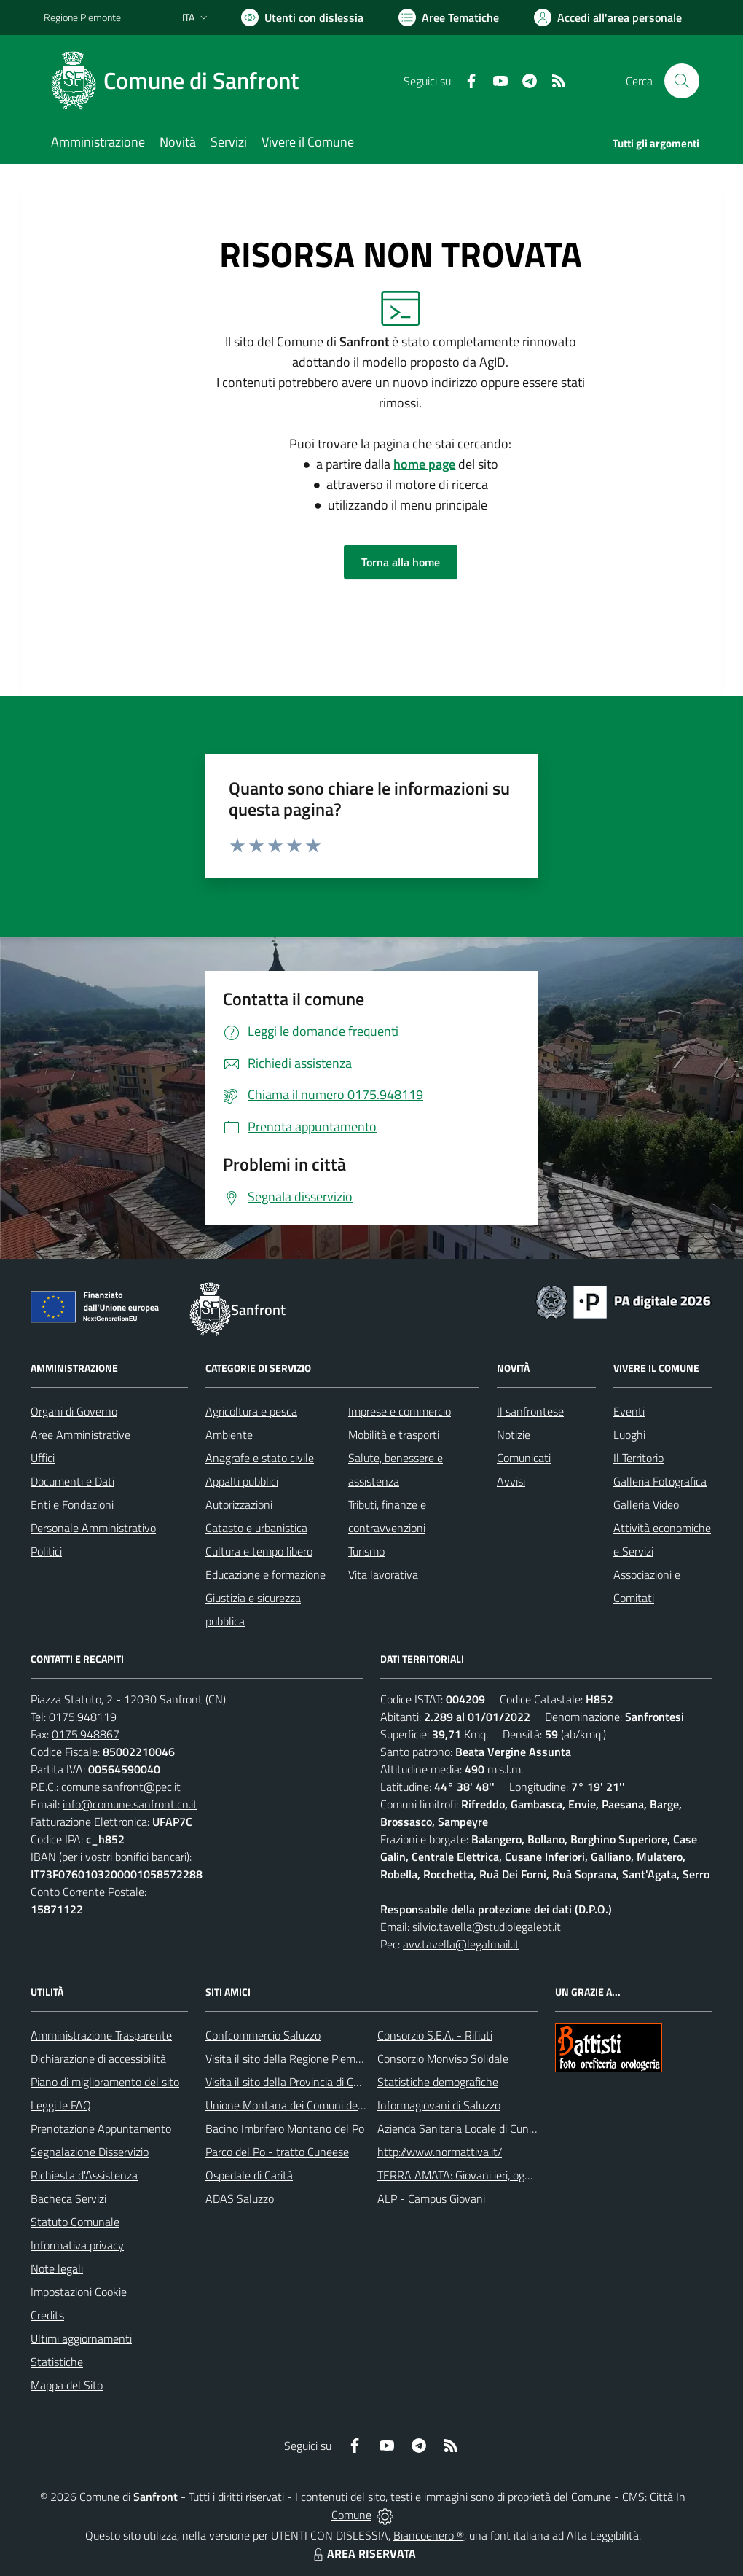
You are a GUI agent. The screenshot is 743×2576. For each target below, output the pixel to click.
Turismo (366, 1551)
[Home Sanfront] (180, 81)
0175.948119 (83, 1716)
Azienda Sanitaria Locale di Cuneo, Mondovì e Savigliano (512, 2128)
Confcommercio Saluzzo (263, 2035)
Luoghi (629, 1434)
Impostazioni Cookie (79, 2291)
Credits (47, 2315)
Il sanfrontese (530, 1411)
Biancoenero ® (428, 2535)
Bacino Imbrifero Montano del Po (284, 2128)
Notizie (513, 1434)
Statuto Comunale (75, 2221)
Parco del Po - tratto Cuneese (277, 2152)
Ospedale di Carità (249, 2175)
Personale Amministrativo (93, 1528)
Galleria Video (646, 1504)
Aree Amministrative (80, 1434)
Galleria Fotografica (660, 1481)
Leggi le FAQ (61, 2105)
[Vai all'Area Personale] (607, 17)
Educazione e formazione (265, 1574)
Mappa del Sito (67, 2385)
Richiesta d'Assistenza (84, 2175)
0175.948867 (85, 1734)
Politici (46, 1551)
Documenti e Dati (72, 1481)
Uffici (43, 1458)
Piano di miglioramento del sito (105, 2082)
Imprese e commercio (399, 1411)
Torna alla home (400, 562)
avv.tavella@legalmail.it (461, 1944)
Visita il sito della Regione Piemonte (291, 2058)
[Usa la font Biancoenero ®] (302, 17)
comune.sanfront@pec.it (121, 1786)
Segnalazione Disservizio (90, 2152)
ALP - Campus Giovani (431, 2198)
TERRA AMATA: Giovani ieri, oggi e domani (478, 2175)
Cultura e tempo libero (258, 1551)
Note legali (57, 2268)
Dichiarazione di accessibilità (98, 2058)
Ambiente (229, 1434)
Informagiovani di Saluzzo (438, 2105)
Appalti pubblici (241, 1481)
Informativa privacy (77, 2245)
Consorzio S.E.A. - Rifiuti (434, 2035)
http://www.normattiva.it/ (439, 2152)
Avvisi (511, 1481)
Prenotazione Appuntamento (101, 2128)
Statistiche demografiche (437, 2082)
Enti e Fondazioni (72, 1504)
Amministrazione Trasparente (101, 2035)
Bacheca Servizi (68, 2198)
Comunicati (524, 1458)
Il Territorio (638, 1458)
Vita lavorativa (383, 1574)
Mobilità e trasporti (393, 1434)
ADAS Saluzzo (239, 2198)
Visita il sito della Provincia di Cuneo (291, 2082)
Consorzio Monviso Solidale (442, 2058)
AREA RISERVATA (363, 2553)
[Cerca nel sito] (681, 80)
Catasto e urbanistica (256, 1528)
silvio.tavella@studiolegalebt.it (486, 1926)
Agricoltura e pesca (251, 1411)
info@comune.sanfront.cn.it (130, 1804)
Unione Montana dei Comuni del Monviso (304, 2105)
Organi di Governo (74, 1411)
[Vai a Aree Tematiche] (448, 17)
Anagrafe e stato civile (259, 1458)
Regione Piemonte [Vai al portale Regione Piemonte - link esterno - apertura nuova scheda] (82, 17)
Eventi (629, 1411)
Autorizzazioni (238, 1504)
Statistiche (57, 2361)
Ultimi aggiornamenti (81, 2338)
